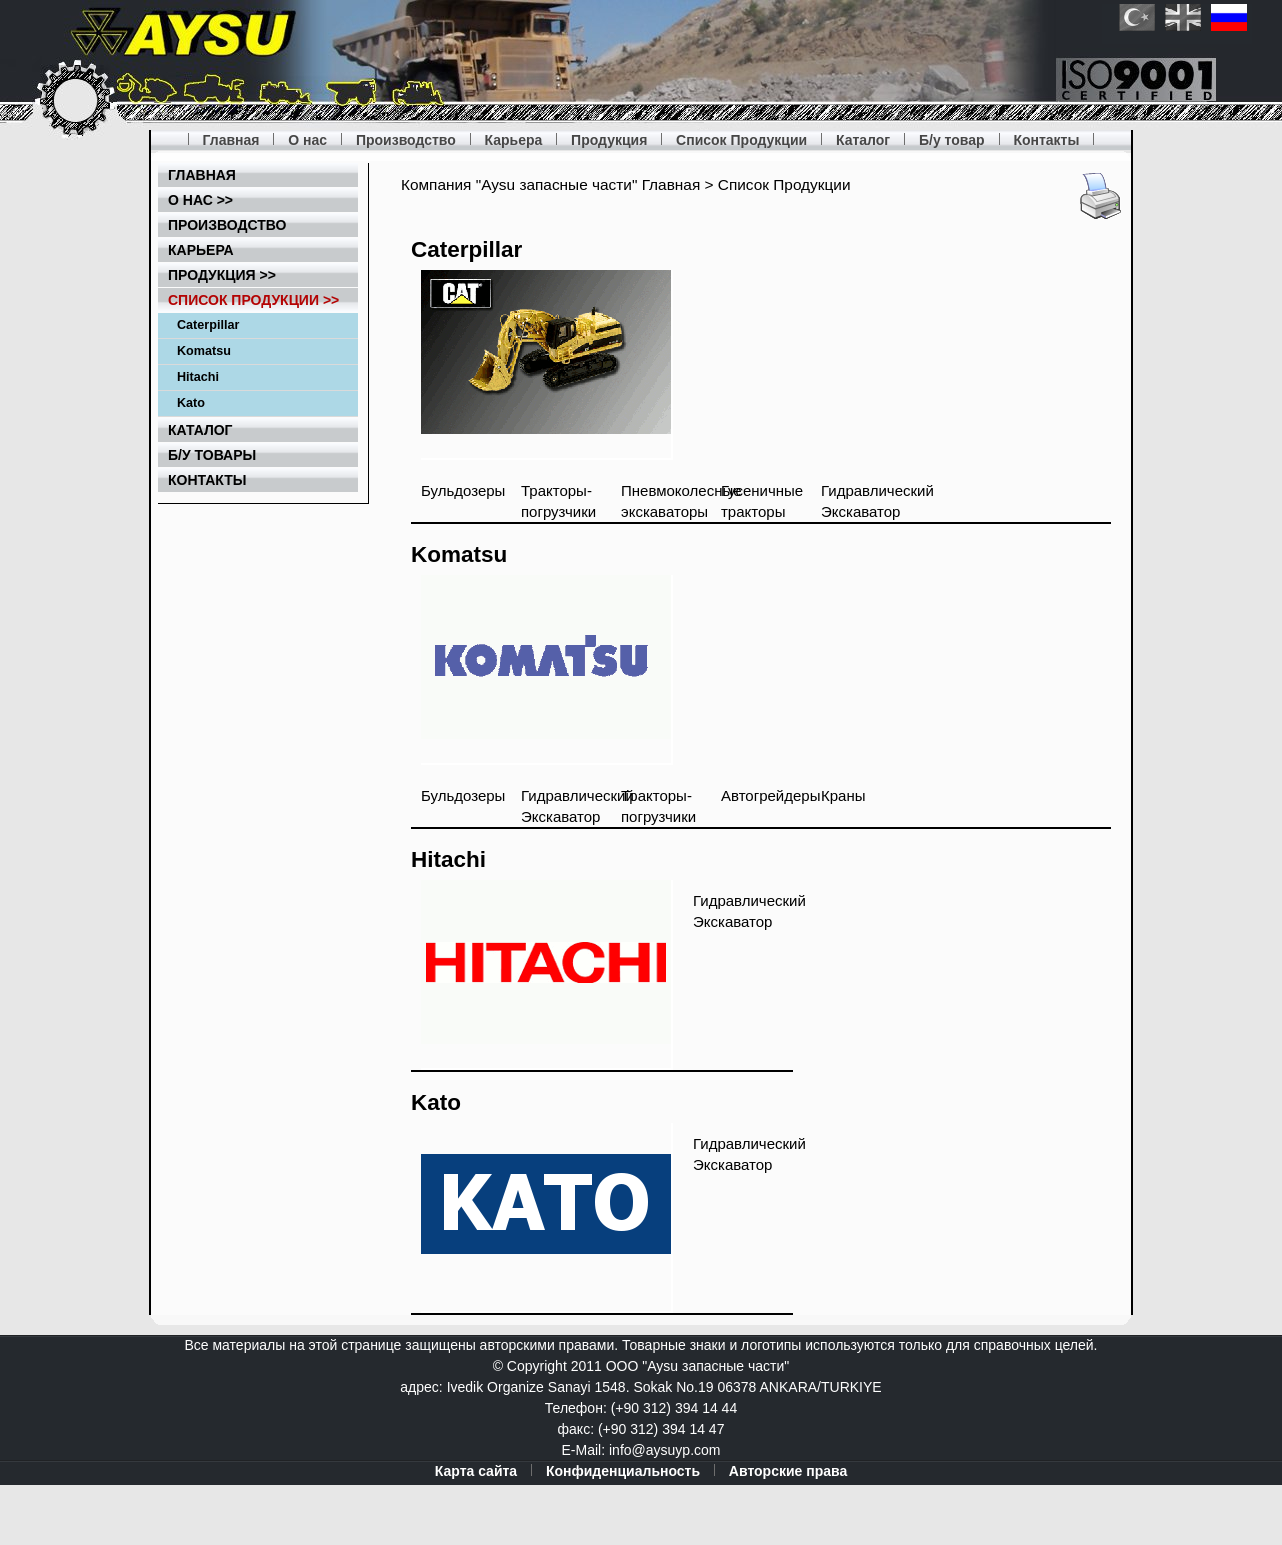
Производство (406, 140)
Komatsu (204, 351)
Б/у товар (952, 140)
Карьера (514, 140)
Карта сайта (476, 1471)
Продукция (609, 140)
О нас (307, 140)
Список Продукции (741, 140)
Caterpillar (208, 325)
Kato (191, 403)
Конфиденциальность (623, 1471)
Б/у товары (212, 455)
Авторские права (788, 1471)
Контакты (1046, 140)
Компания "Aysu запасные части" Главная (550, 184)
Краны (843, 795)
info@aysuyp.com (664, 1450)
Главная (231, 140)
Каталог (863, 140)
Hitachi (198, 377)
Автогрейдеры (770, 795)
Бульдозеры (463, 490)
